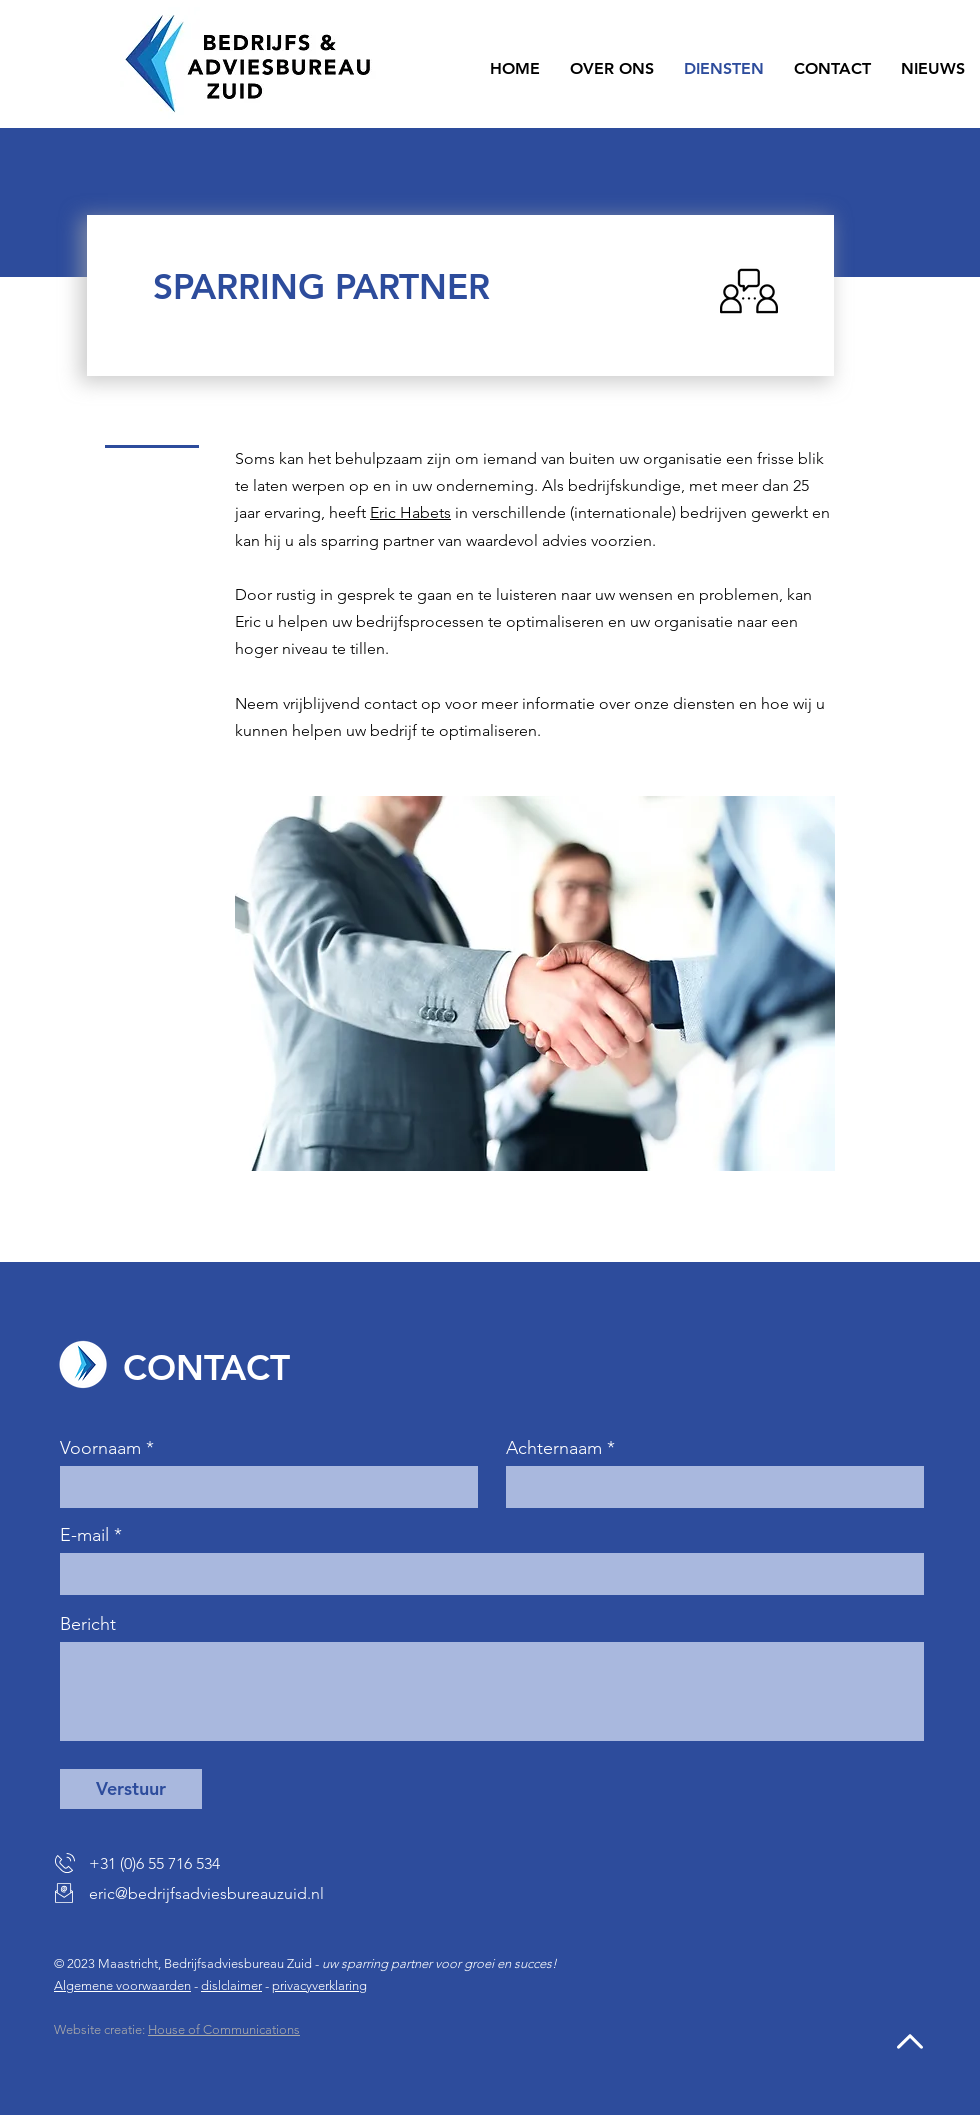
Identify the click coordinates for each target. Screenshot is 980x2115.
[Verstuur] (131, 1789)
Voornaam (100, 1448)
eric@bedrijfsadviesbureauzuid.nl (206, 1893)
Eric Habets (410, 512)
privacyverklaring (319, 1985)
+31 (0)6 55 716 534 (154, 1863)
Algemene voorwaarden (122, 1985)
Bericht (88, 1624)
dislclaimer (231, 1985)
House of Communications (224, 2029)
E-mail (84, 1535)
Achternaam (554, 1448)
